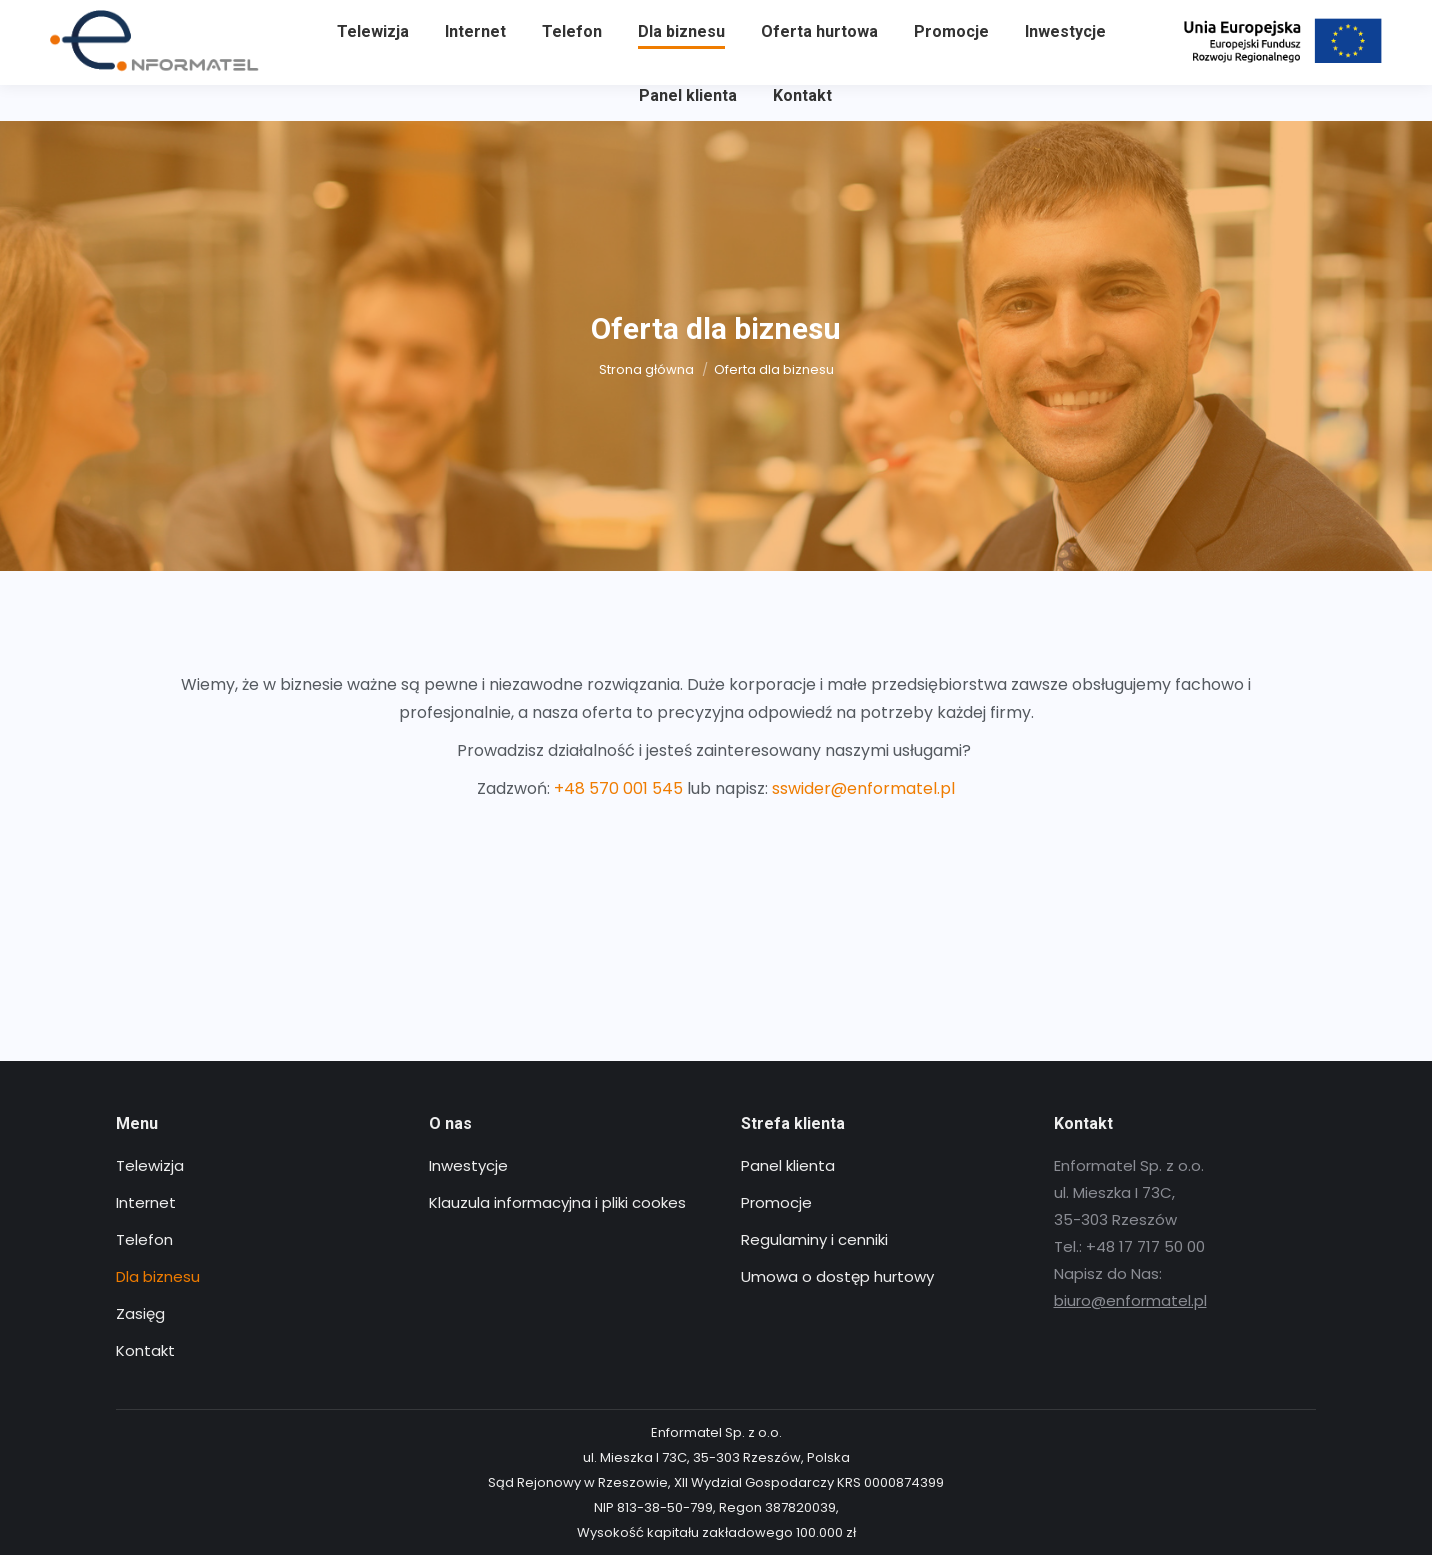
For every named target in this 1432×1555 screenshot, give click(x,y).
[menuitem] (373, 68)
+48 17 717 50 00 (108, 18)
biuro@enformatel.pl (1130, 1300)
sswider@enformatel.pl (863, 788)
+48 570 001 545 (618, 788)
